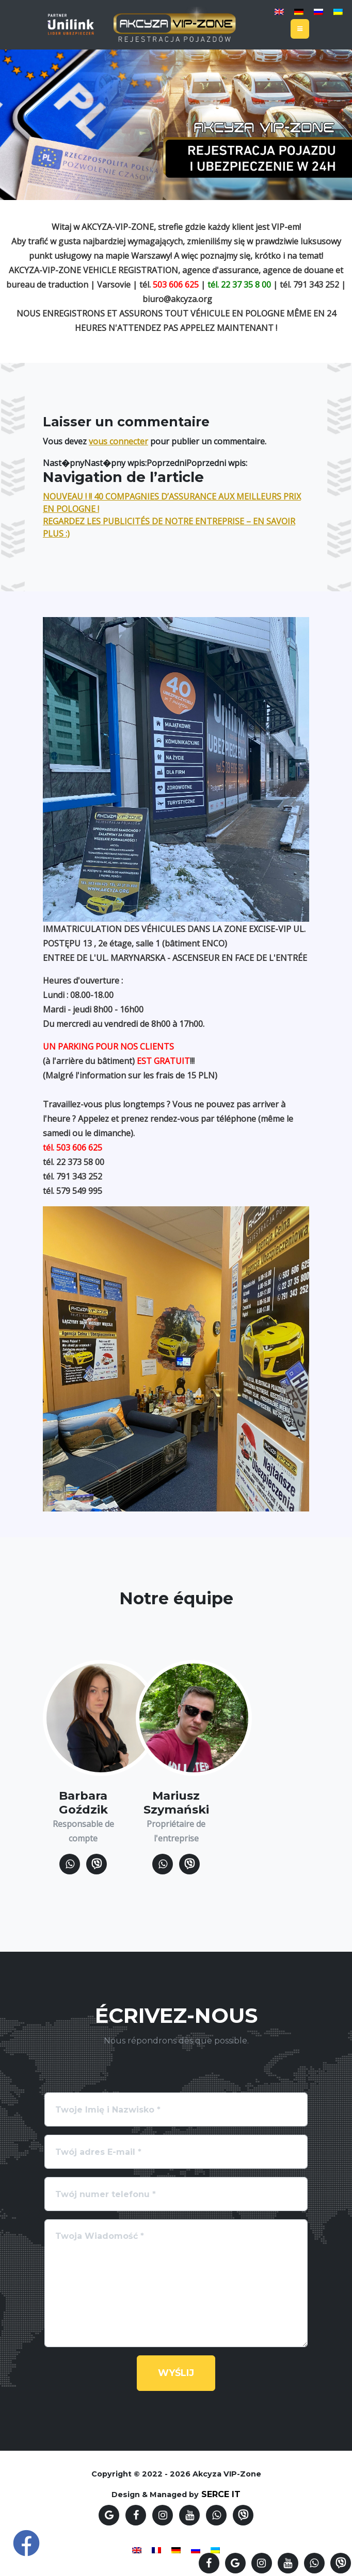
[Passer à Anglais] (279, 11)
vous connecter (118, 441)
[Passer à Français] (156, 2549)
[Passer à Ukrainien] (338, 11)
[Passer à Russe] (318, 11)
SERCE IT (221, 2494)
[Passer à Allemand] (299, 11)
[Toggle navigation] (300, 29)
